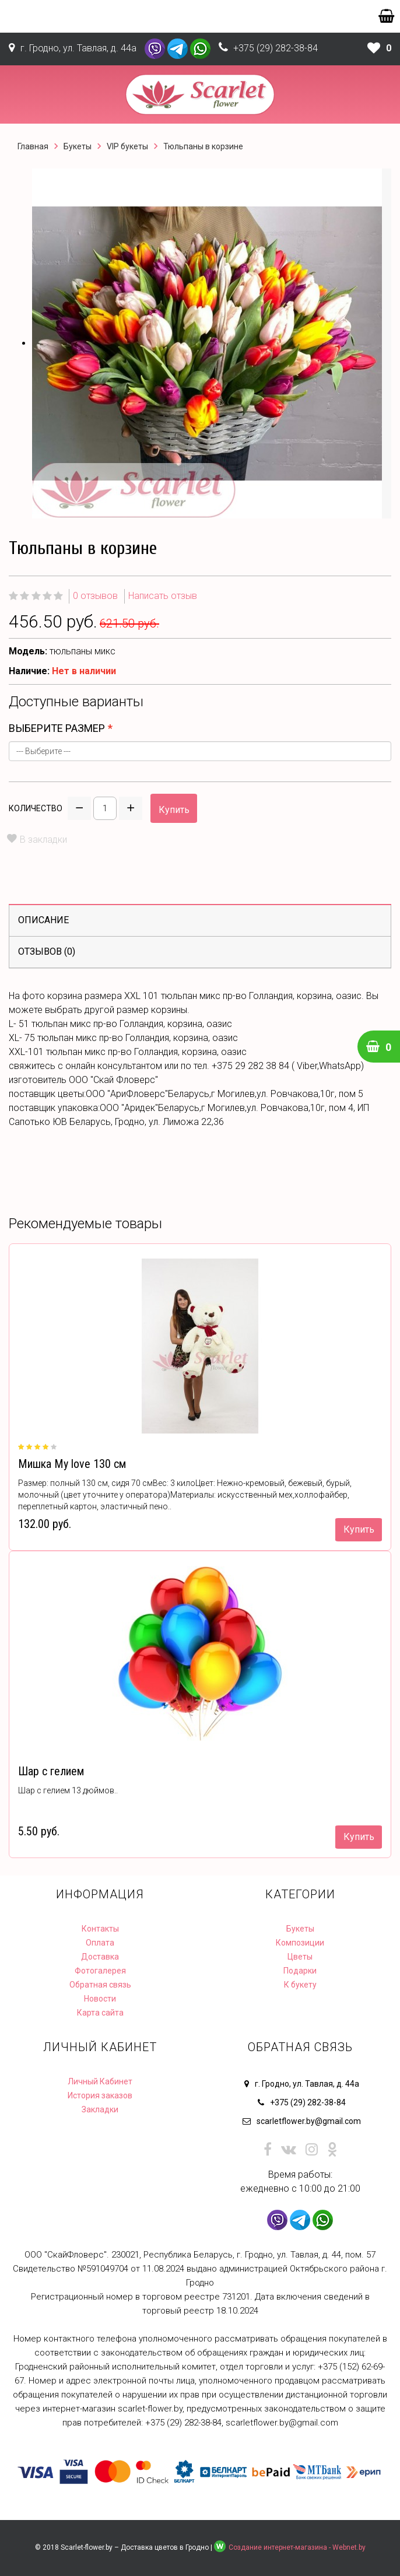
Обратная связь (100, 1985)
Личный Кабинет (100, 2081)
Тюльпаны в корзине (203, 146)
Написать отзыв (162, 595)
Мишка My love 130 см (72, 1464)
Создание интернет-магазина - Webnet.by (297, 2547)
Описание (43, 920)
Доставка (100, 1957)
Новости (100, 1999)
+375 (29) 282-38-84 (275, 48)
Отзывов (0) (46, 951)
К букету (300, 1985)
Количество (35, 808)
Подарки (300, 1971)
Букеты (78, 146)
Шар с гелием (51, 1771)
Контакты (100, 1929)
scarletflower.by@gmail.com (309, 2121)
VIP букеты (127, 146)
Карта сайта (100, 2013)
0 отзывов (95, 595)
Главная (32, 146)
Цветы (300, 1957)
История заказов (100, 2095)
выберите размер (57, 728)
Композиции (300, 1943)
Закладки (100, 2109)
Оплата (100, 1943)
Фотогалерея (100, 1971)
